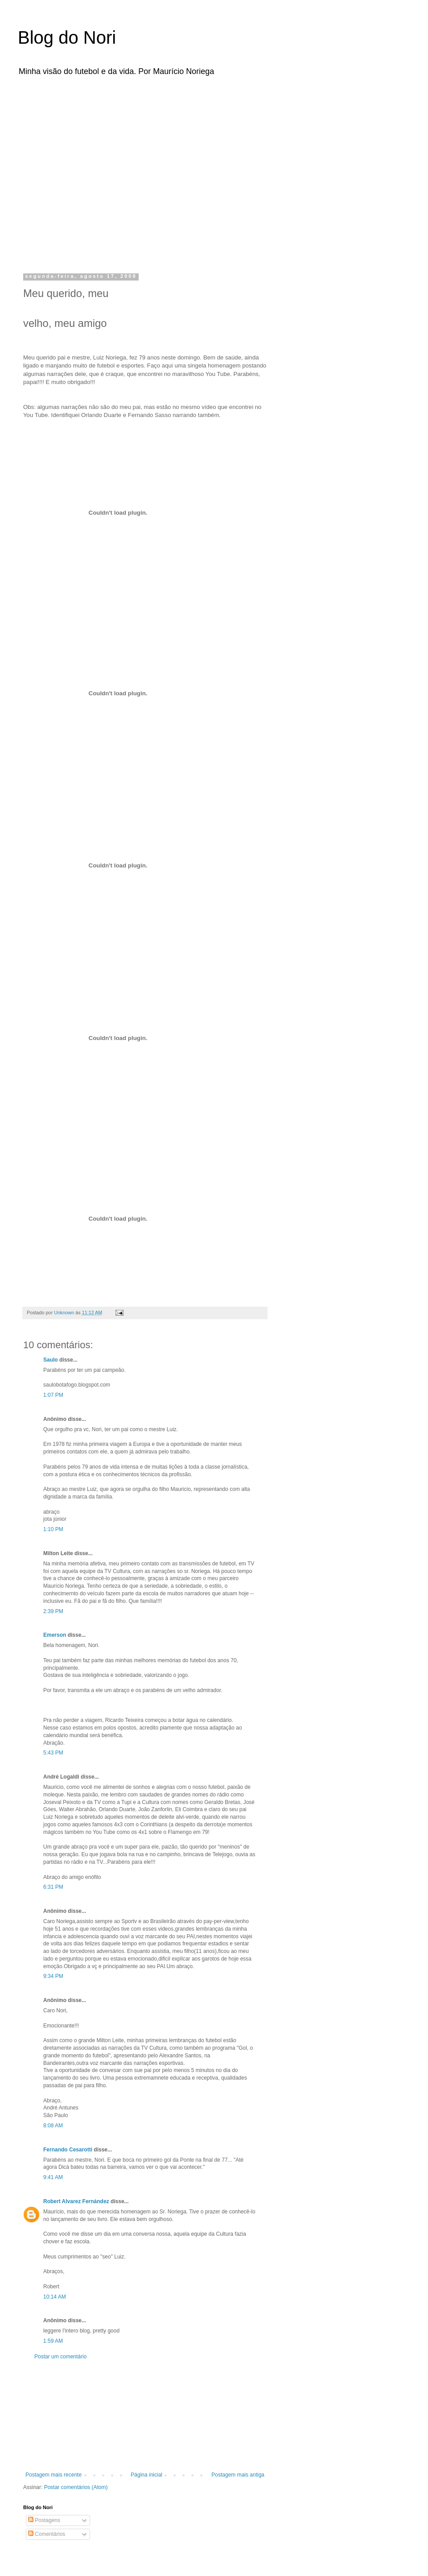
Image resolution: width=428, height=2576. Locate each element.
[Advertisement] (83, 172)
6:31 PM (53, 1887)
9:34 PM (53, 1976)
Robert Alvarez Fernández (76, 2201)
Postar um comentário (60, 2356)
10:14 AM (54, 2297)
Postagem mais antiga (237, 2475)
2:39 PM (53, 1611)
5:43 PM (53, 1753)
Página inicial (146, 2475)
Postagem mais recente (53, 2475)
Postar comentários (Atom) (76, 2487)
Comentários (46, 2534)
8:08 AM (53, 2125)
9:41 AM (53, 2177)
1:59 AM (53, 2341)
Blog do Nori (67, 37)
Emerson (54, 1635)
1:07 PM (53, 1395)
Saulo (50, 1360)
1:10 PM (53, 1529)
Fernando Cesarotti (67, 2150)
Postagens (44, 2520)
